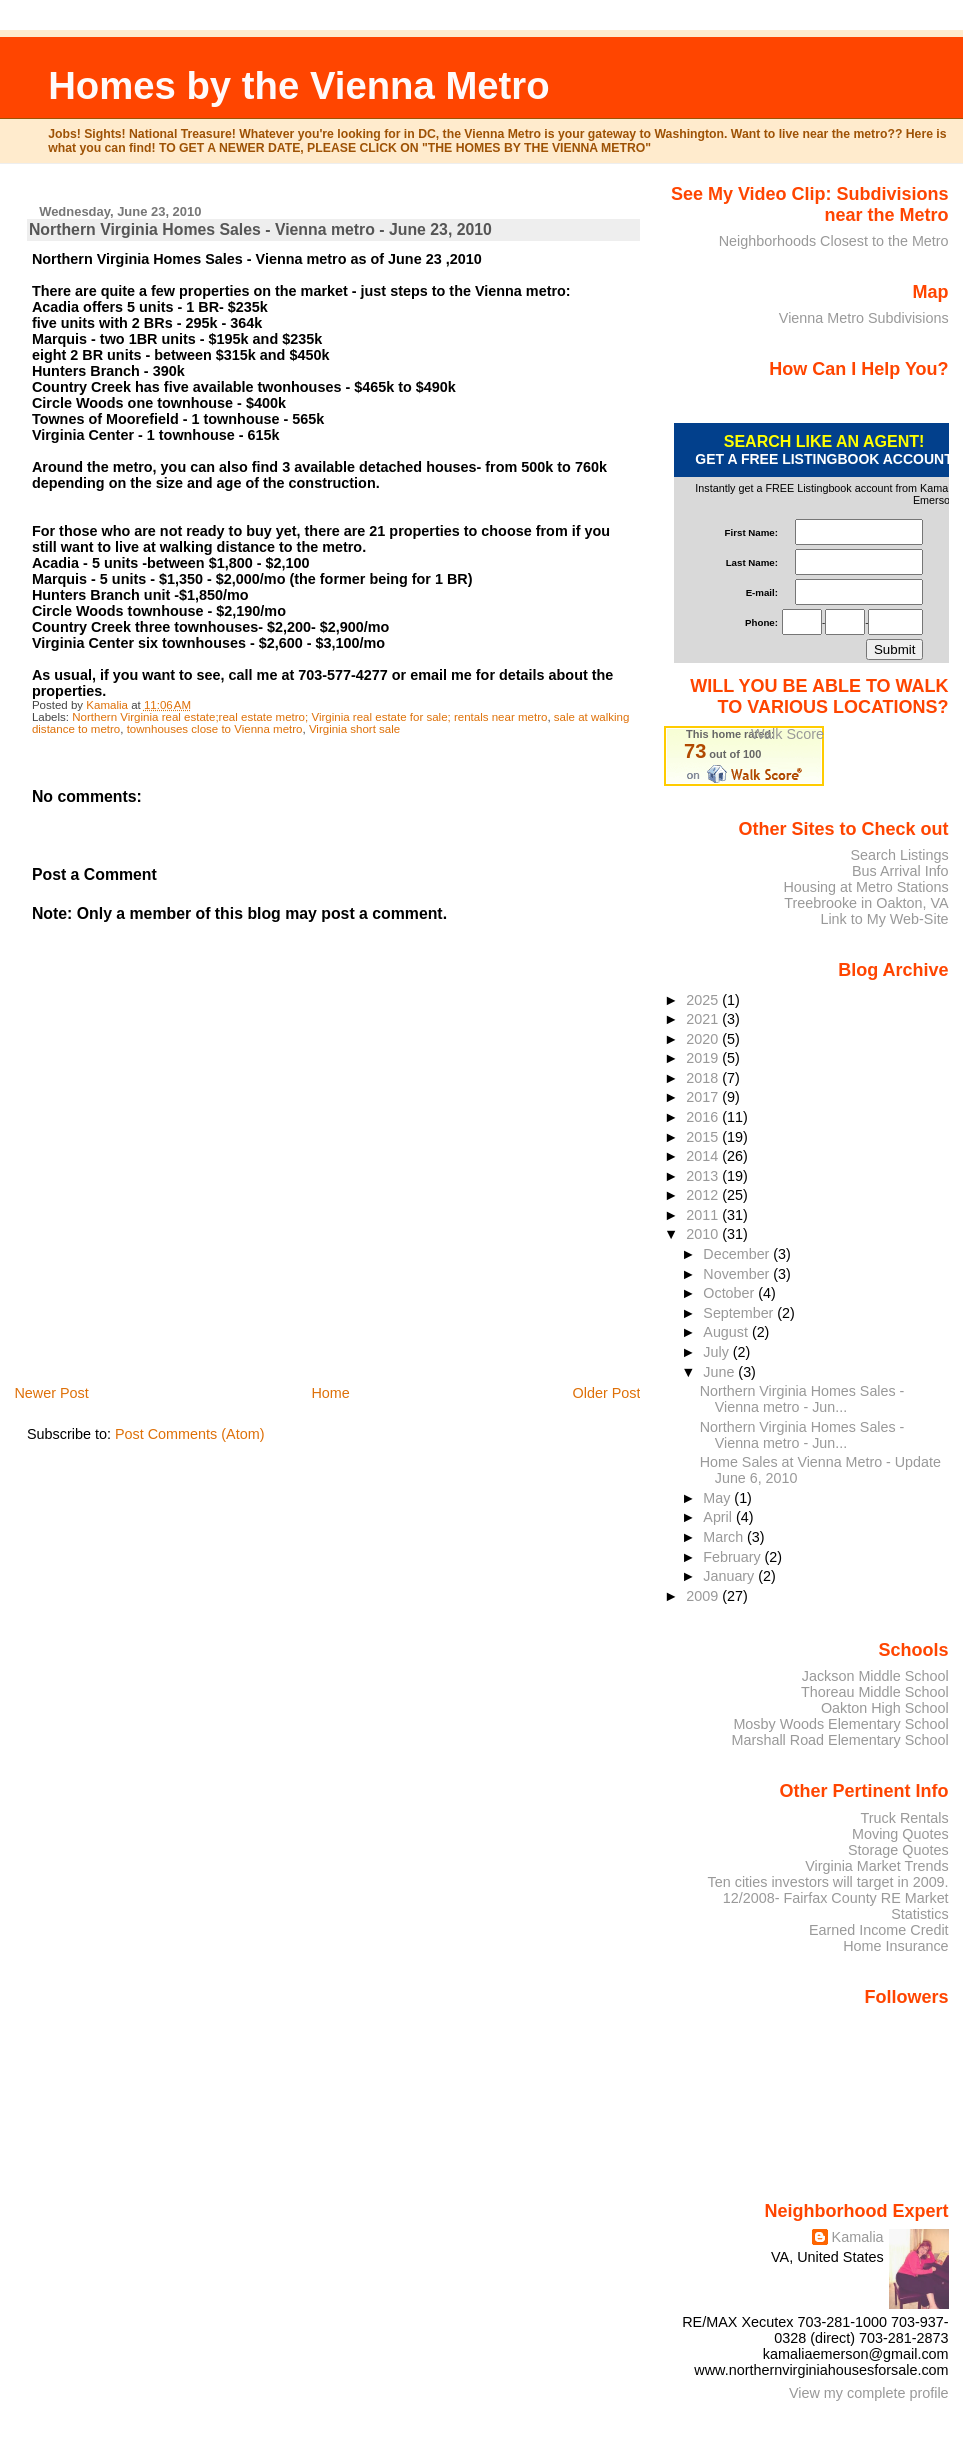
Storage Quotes (898, 1850)
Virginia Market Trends (876, 1866)
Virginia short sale (354, 729)
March (725, 1537)
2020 (704, 1039)
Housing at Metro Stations (865, 887)
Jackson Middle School (875, 1676)
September (740, 1313)
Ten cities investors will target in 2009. (828, 1882)
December (738, 1254)
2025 (704, 1000)
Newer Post (51, 1393)
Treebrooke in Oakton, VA (866, 903)
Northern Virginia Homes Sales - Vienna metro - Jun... (802, 1399)
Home (330, 1393)
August (727, 1332)
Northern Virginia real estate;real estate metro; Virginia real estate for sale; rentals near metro (309, 717)
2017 (704, 1097)
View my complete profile (869, 2393)
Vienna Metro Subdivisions (864, 318)
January (730, 1576)
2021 (704, 1019)
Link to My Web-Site (884, 919)
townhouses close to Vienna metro (215, 729)
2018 (704, 1078)
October (730, 1293)
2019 (704, 1058)
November (738, 1274)
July (717, 1352)
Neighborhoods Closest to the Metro (834, 241)
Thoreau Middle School (875, 1692)
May (718, 1498)
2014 (704, 1156)
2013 (704, 1176)
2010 (704, 1234)
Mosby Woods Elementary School (840, 1724)
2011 (704, 1215)
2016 (704, 1117)
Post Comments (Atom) (190, 1434)
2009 (704, 1596)
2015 (704, 1137)
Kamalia (858, 2237)
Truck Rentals (905, 1818)
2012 (704, 1195)
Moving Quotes (900, 1834)
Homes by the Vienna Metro (299, 85)
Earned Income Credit (879, 1930)
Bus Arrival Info (900, 871)
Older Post (606, 1393)
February (733, 1557)
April (719, 1517)
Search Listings (899, 855)
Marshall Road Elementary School (840, 1740)
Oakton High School (885, 1708)
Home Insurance (895, 1946)
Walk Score (787, 734)
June (720, 1372)
